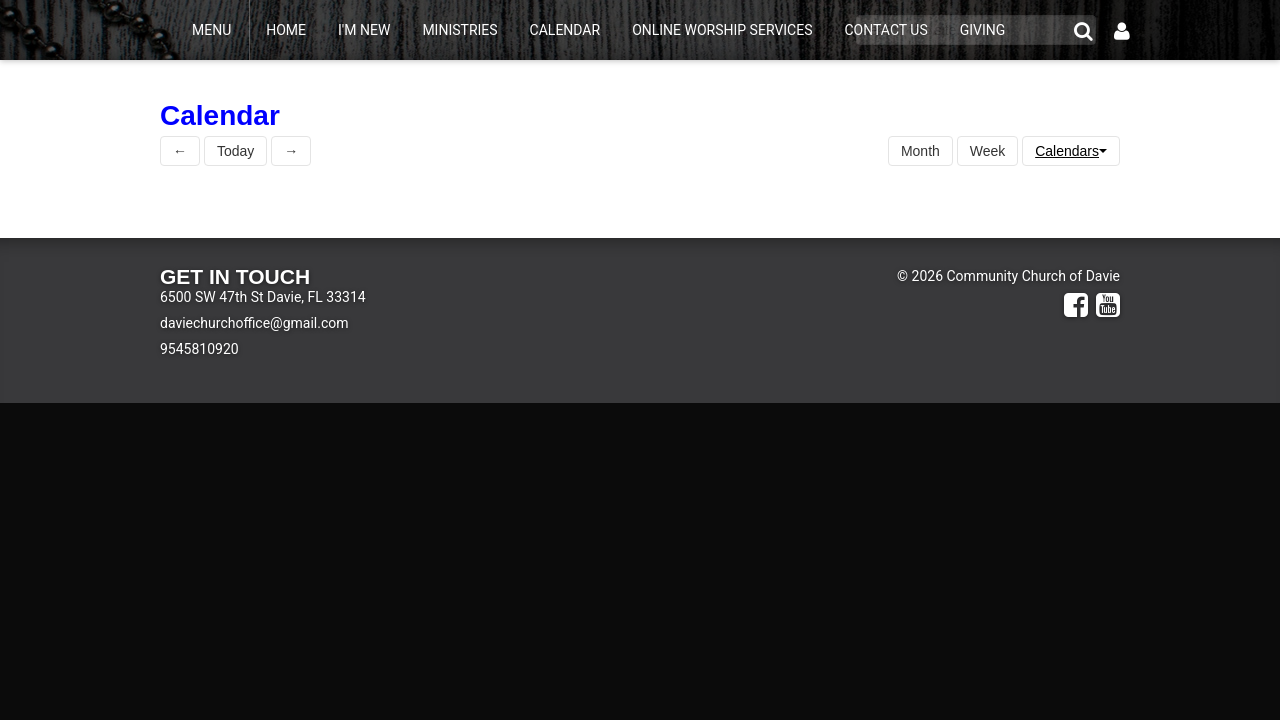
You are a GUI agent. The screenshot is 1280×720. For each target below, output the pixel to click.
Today (235, 151)
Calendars (1071, 151)
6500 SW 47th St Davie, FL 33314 (263, 297)
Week (988, 151)
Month (920, 151)
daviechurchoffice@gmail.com (254, 323)
